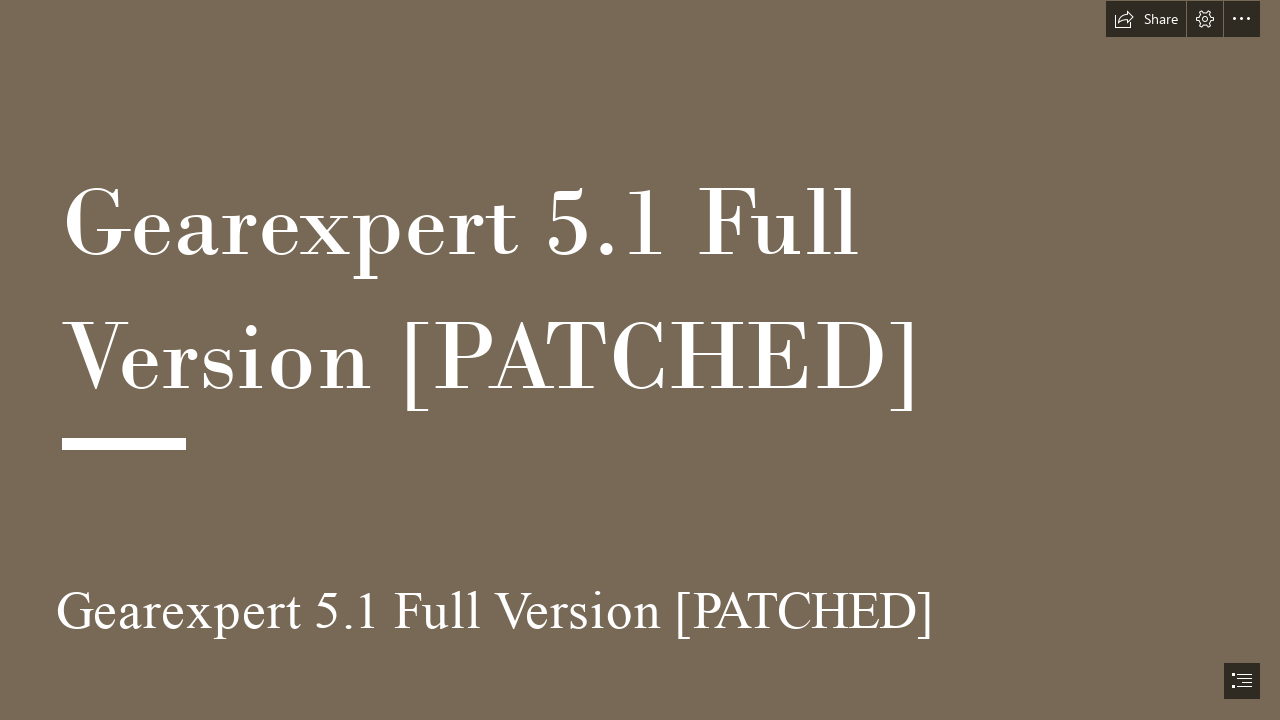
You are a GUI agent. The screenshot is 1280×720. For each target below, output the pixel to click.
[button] (1146, 19)
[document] (640, 360)
